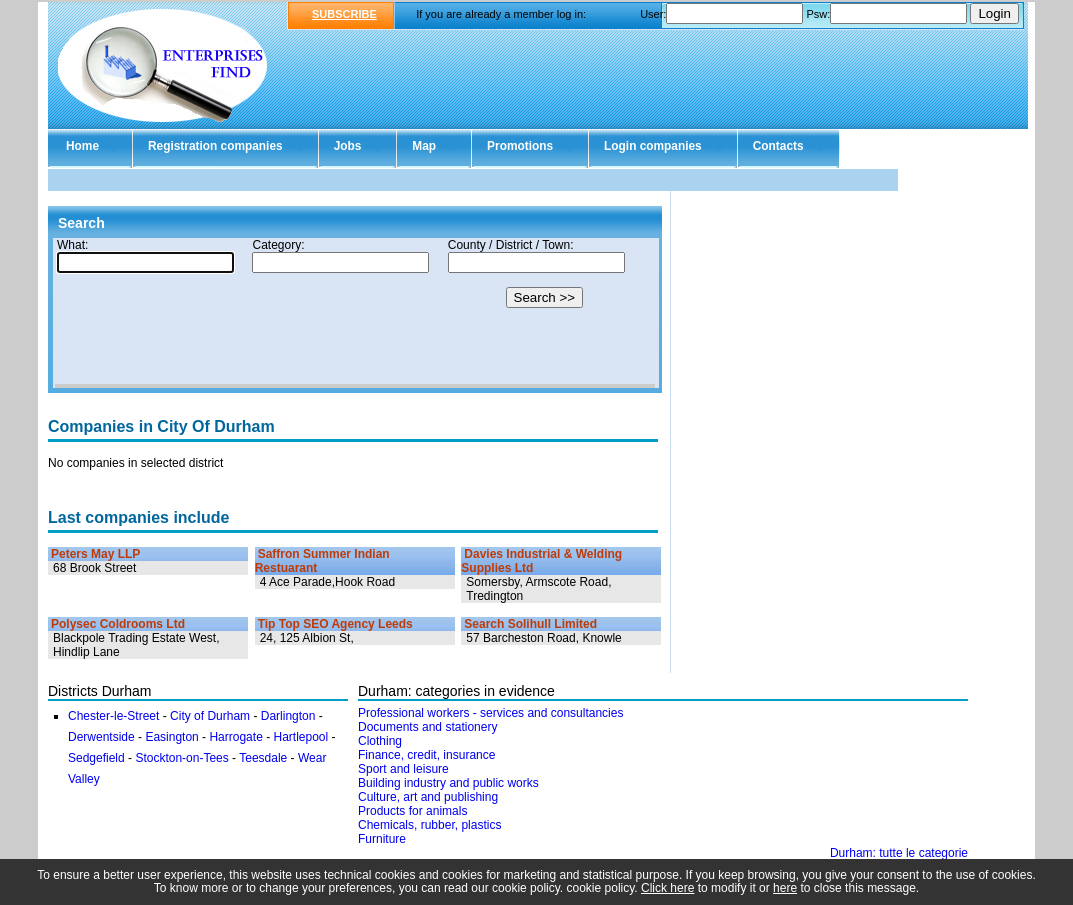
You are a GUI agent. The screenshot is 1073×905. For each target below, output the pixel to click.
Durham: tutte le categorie (899, 853)
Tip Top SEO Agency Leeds (335, 624)
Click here (667, 888)
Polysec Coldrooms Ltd (118, 624)
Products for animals (412, 811)
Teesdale (263, 758)
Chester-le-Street (113, 716)
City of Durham (210, 716)
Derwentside (103, 737)
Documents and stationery (427, 727)
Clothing (380, 741)
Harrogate (235, 737)
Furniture (382, 839)
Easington (173, 737)
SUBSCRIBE (344, 14)
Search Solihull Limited (530, 624)
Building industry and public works (448, 783)
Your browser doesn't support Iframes (355, 313)
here (785, 888)
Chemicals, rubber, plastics (429, 825)
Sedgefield (98, 758)
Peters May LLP (95, 554)
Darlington (290, 716)
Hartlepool (302, 737)
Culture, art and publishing (428, 797)
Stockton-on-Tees (181, 758)
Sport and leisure (403, 769)
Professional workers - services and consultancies (490, 713)
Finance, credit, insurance (426, 755)
